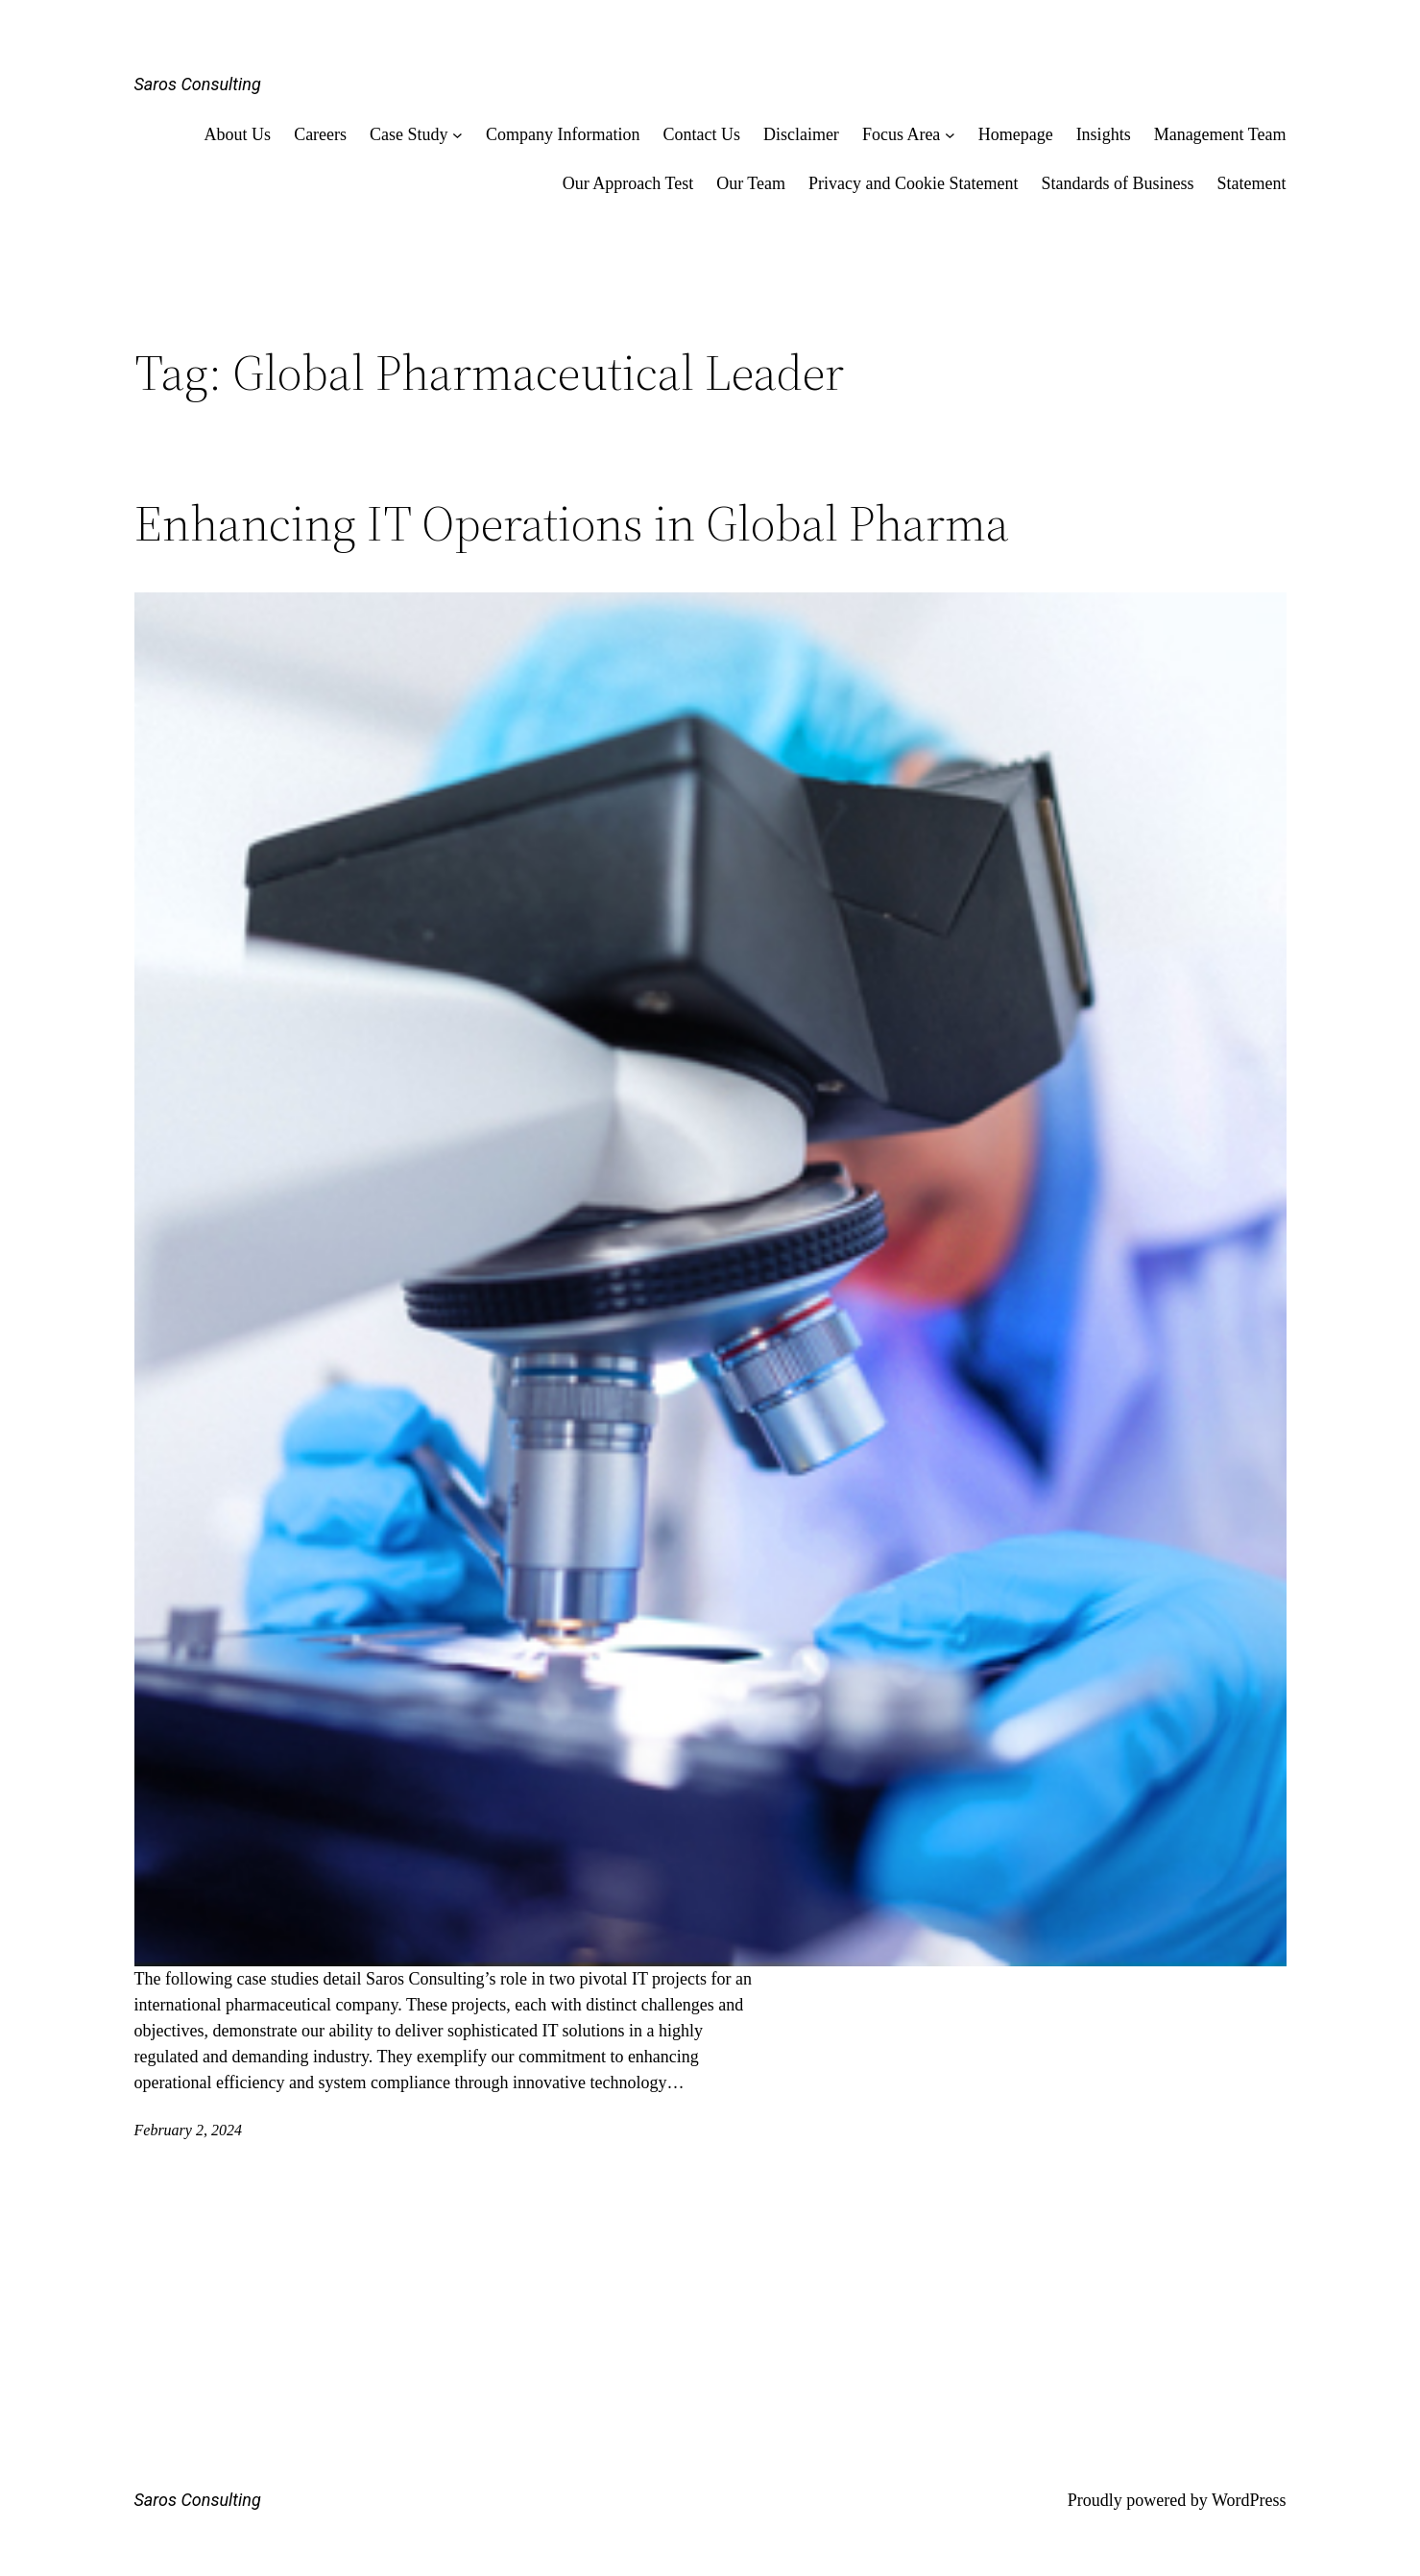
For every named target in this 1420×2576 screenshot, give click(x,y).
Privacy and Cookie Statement (913, 183)
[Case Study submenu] (457, 135)
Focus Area (901, 134)
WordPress (1249, 2500)
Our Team (750, 183)
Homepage (1015, 134)
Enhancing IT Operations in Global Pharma (571, 523)
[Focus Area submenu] (950, 135)
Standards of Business (1118, 183)
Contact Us (701, 134)
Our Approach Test (628, 183)
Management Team (1220, 134)
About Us (238, 134)
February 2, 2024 (188, 2130)
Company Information (562, 134)
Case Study (409, 134)
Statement (1252, 183)
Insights (1103, 134)
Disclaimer (801, 134)
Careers (320, 134)
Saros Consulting (197, 84)
